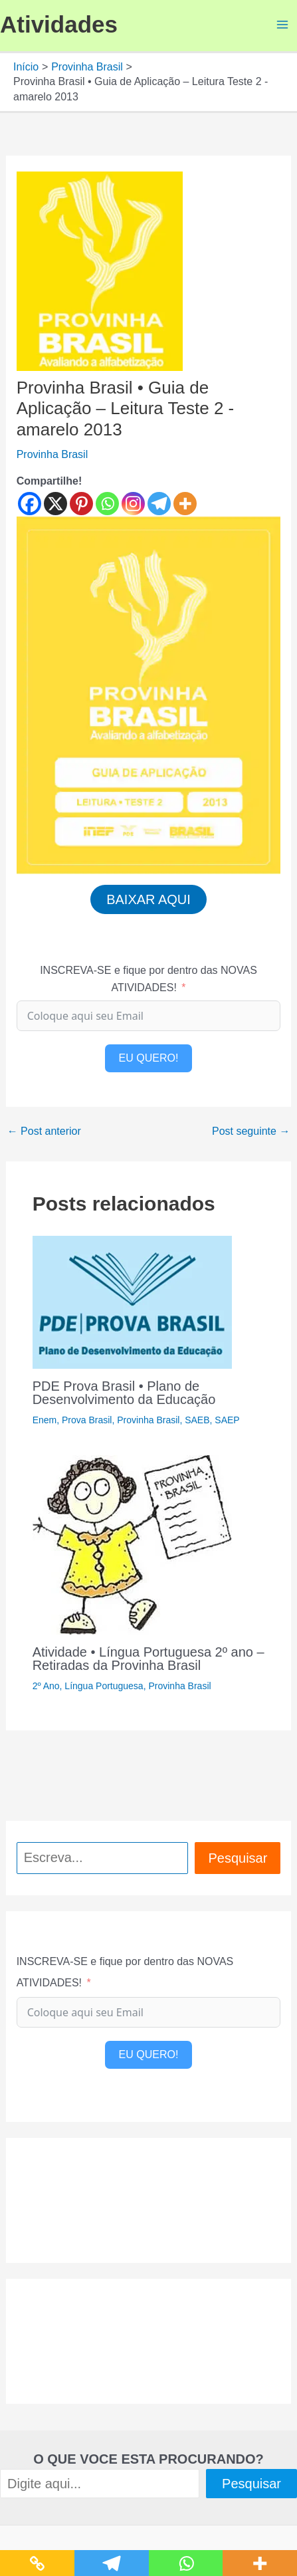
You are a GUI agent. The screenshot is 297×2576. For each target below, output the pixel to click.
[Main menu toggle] (282, 24)
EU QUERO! (149, 1058)
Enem (45, 1420)
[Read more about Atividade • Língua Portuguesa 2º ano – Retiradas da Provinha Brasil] (132, 1544)
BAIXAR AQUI (148, 899)
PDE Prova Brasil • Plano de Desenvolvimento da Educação (124, 1393)
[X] (55, 503)
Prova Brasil (87, 1420)
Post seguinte (251, 1131)
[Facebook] (29, 503)
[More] (185, 503)
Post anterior (44, 1131)
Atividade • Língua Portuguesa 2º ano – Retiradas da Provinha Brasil (148, 1659)
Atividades (59, 24)
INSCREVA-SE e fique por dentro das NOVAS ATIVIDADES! (148, 979)
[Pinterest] (81, 503)
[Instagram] (133, 503)
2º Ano (46, 1686)
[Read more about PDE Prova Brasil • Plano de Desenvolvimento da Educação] (132, 1301)
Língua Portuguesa (103, 1686)
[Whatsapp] (107, 503)
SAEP (227, 1420)
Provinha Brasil (52, 454)
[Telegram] (159, 503)
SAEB (197, 1420)
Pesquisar (237, 1858)
